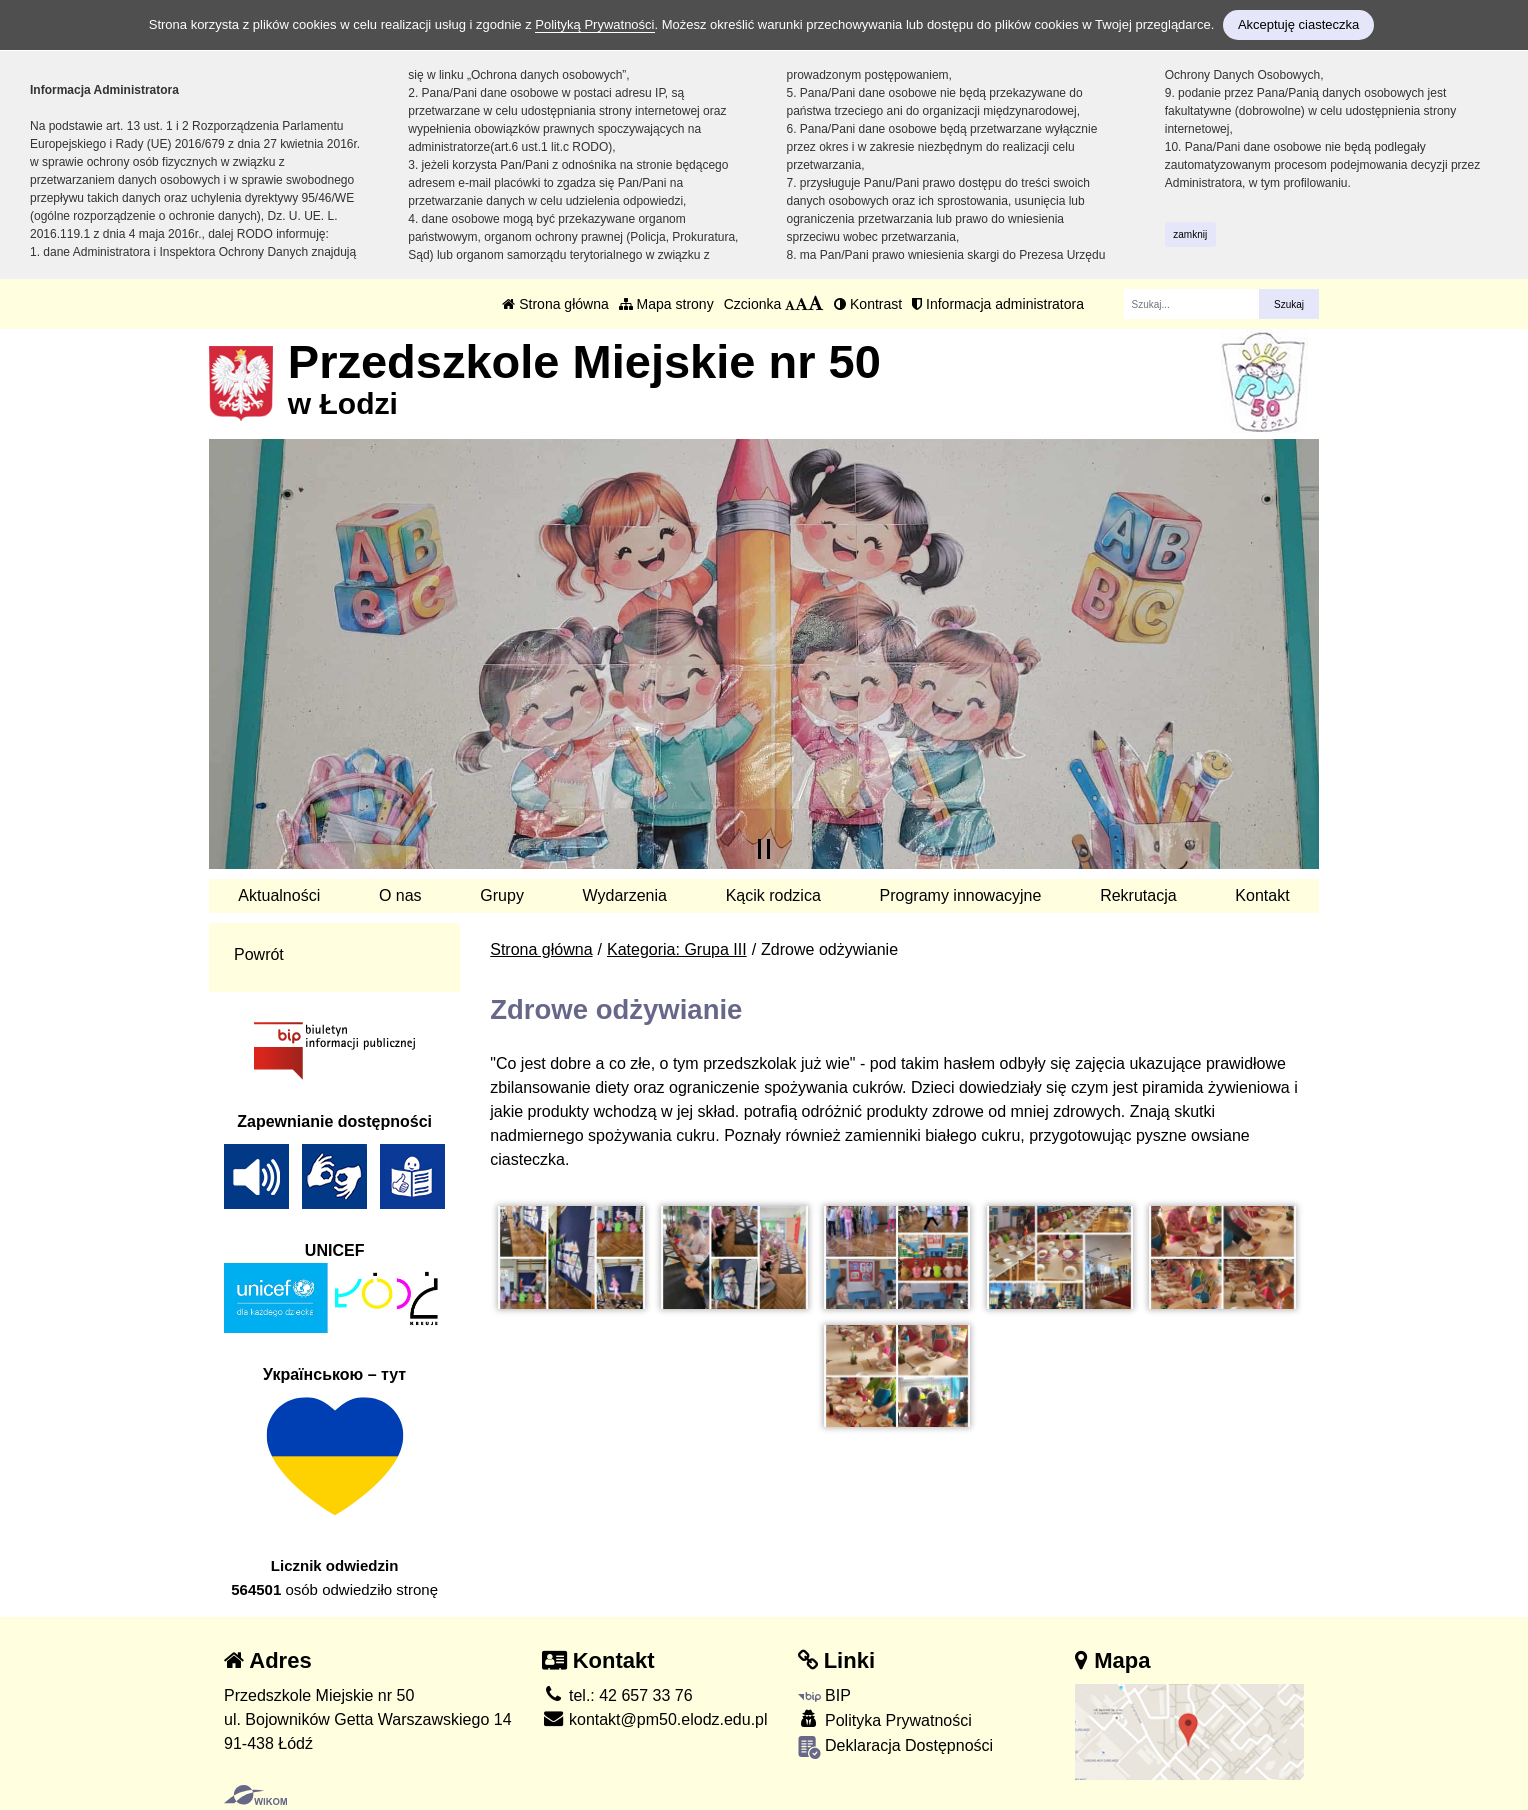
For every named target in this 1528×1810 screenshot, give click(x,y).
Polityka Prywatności (885, 1719)
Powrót (259, 954)
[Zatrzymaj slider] (764, 849)
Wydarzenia (625, 895)
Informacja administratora (998, 304)
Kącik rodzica (773, 895)
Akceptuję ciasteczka (1298, 24)
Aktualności (279, 895)
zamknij (1190, 234)
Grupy (502, 895)
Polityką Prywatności (594, 24)
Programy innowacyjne (961, 895)
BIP (824, 1695)
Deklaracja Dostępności (896, 1747)
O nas (400, 895)
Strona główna (555, 304)
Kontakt (1262, 895)
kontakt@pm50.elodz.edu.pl (655, 1719)
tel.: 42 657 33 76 (617, 1695)
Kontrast (868, 304)
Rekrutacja (1138, 895)
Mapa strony (666, 304)
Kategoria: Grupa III (677, 949)
